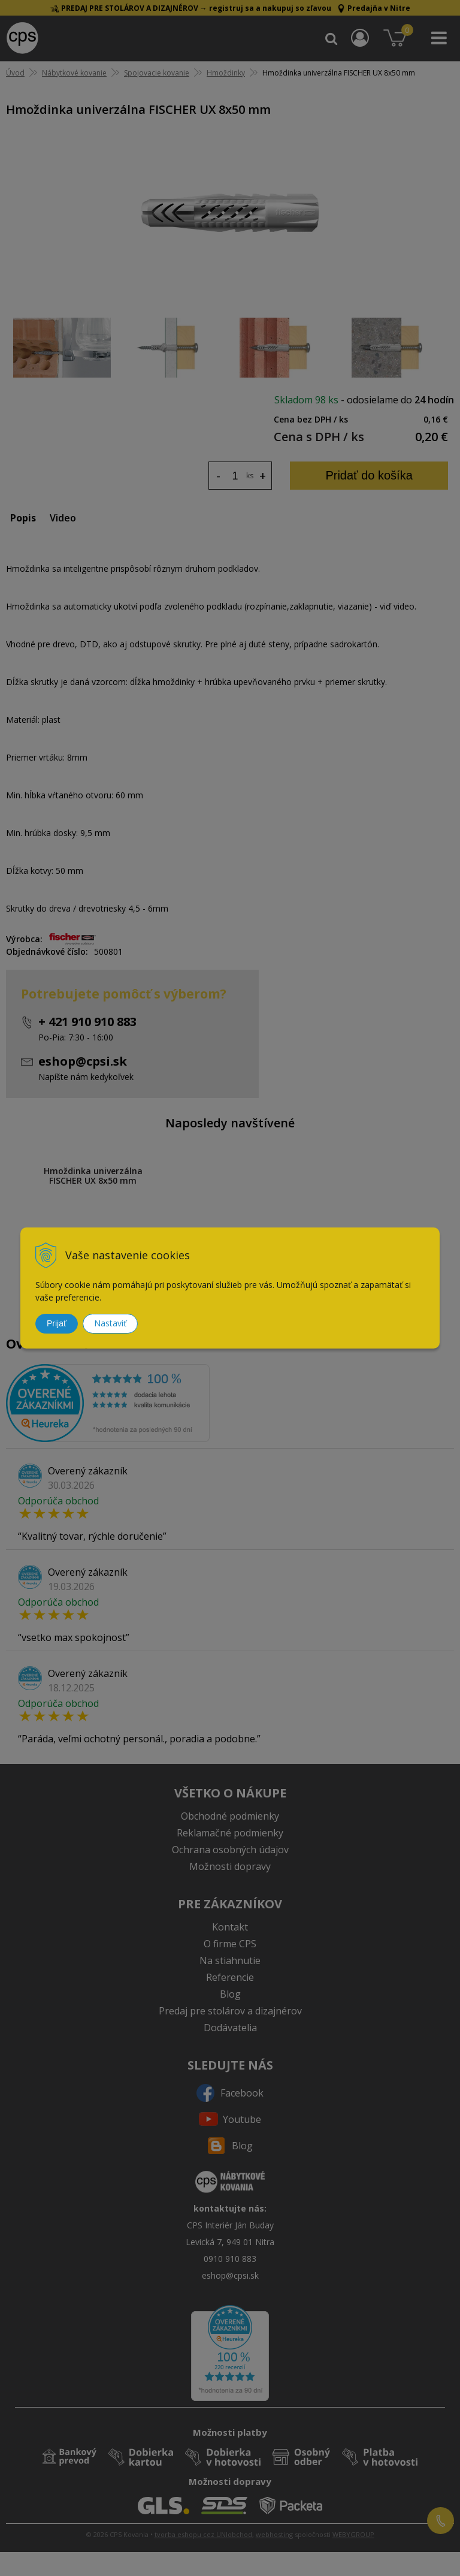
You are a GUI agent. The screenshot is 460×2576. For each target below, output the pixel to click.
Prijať (56, 1323)
